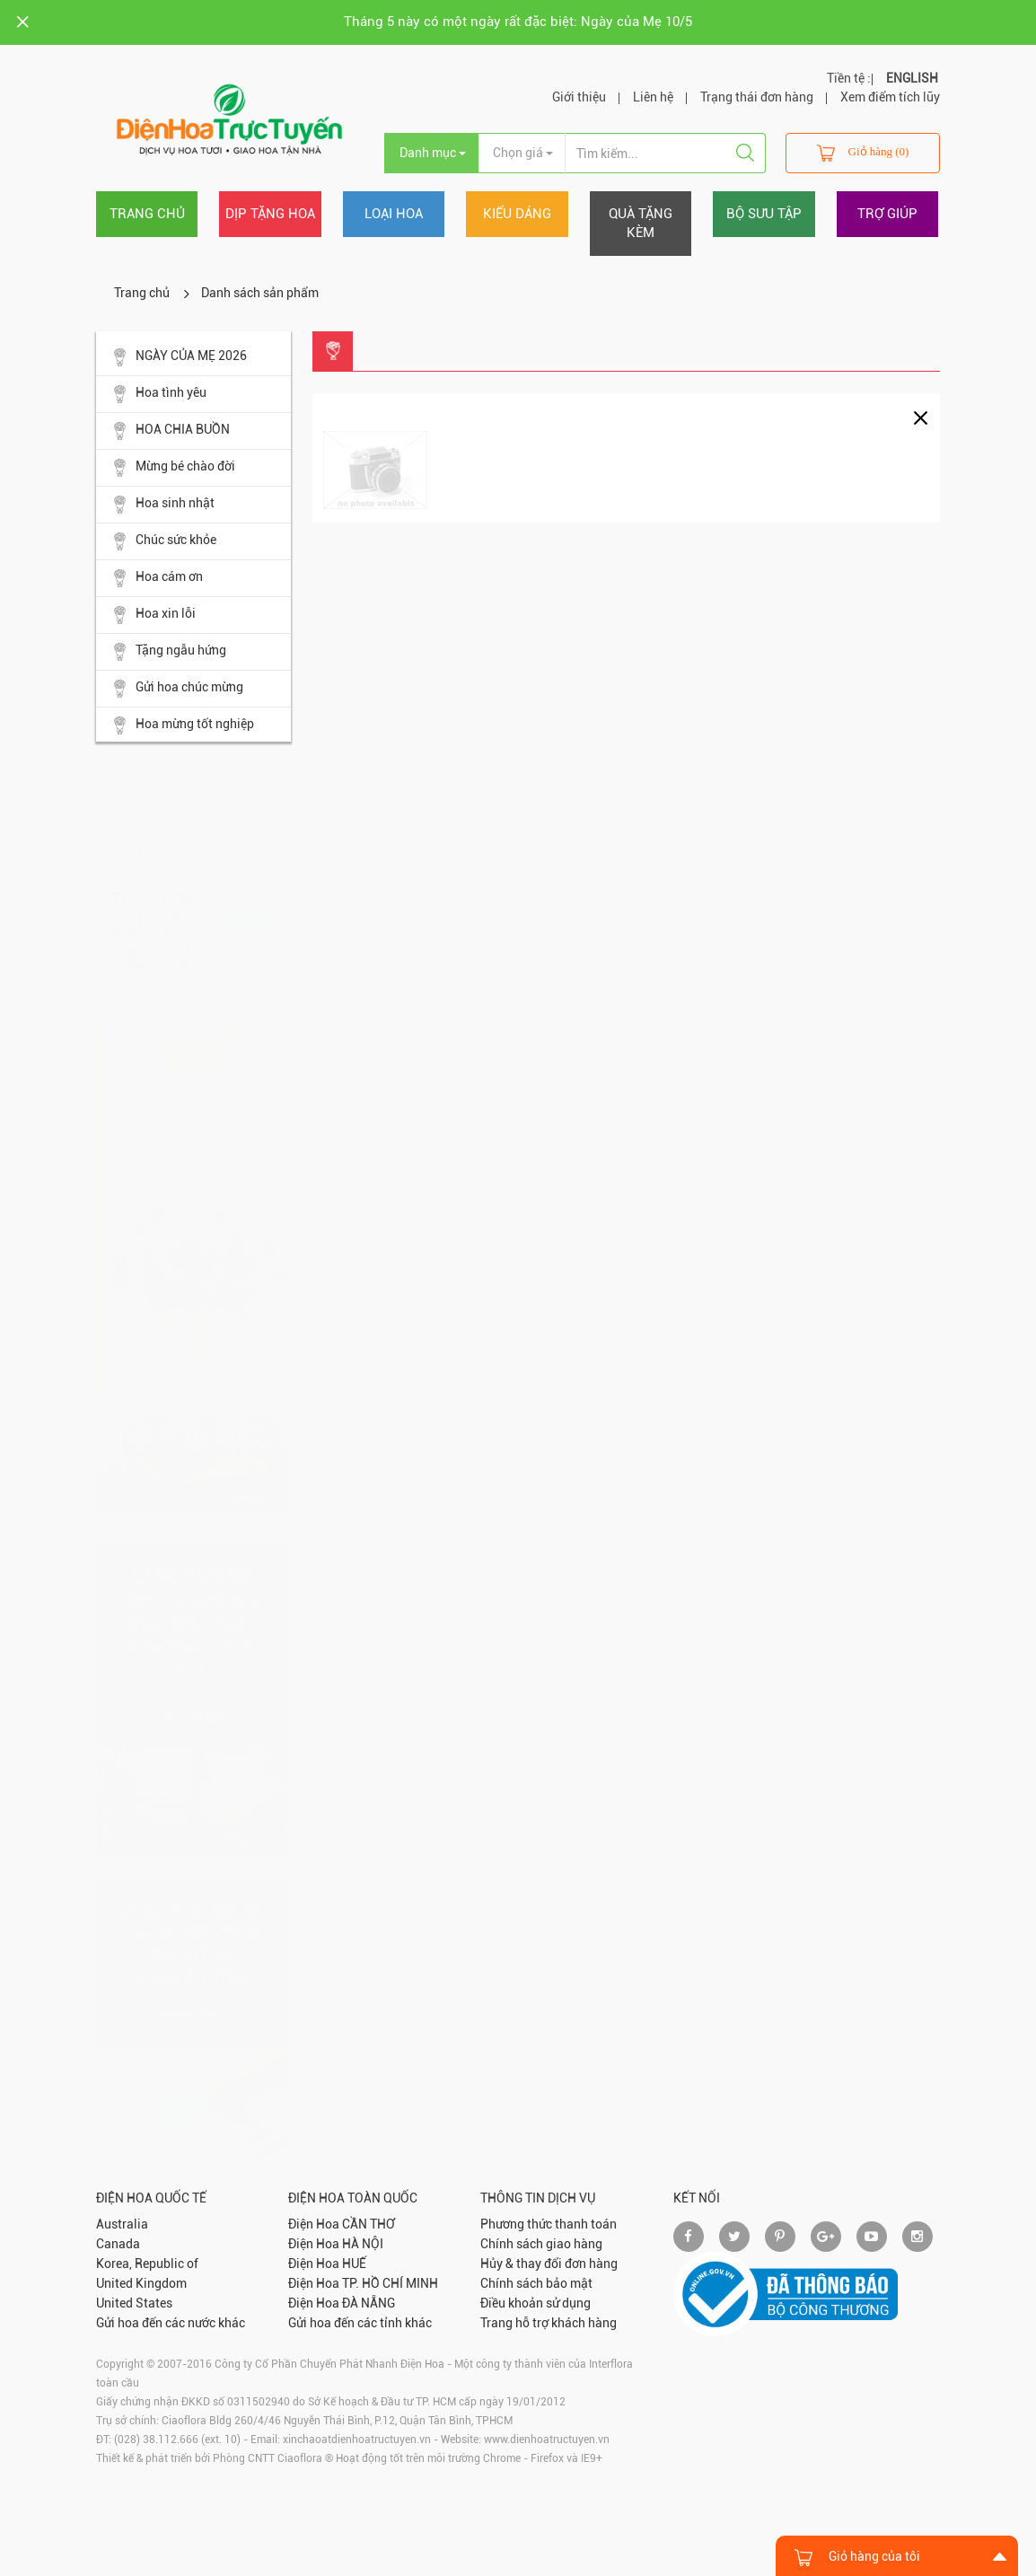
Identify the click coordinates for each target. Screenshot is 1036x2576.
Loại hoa (393, 214)
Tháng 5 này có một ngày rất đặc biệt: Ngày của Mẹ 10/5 (518, 21)
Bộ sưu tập (764, 214)
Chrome (502, 2458)
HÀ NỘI (362, 2244)
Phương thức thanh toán (548, 2224)
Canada (118, 2244)
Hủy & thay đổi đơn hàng (549, 2263)
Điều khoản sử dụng (535, 2303)
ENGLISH (912, 78)
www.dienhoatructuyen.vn (547, 2439)
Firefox (547, 2458)
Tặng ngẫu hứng (170, 652)
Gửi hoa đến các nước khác (170, 2323)
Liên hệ (653, 97)
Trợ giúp (887, 214)
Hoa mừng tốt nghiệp (184, 725)
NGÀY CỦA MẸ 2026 (180, 357)
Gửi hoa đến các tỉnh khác (360, 2323)
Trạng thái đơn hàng (756, 97)
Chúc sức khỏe (165, 541)
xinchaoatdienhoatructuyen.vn (357, 2439)
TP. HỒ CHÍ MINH (390, 2283)
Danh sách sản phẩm (260, 293)
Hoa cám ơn (158, 578)
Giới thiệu (579, 97)
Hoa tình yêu (160, 394)
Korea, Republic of (147, 2263)
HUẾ (354, 2263)
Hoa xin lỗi (155, 615)
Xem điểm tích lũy (890, 97)
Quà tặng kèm (640, 223)
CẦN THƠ (368, 2224)
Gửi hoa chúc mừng (178, 689)
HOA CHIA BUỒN (172, 431)
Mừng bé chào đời (174, 468)
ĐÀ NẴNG (368, 2303)
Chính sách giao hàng (541, 2244)
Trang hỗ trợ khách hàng (548, 2323)
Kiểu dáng (517, 214)
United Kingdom (141, 2283)
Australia (122, 2224)
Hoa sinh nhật (164, 505)
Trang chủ (147, 214)
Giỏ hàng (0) (863, 153)
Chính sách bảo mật (536, 2283)
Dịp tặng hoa (270, 214)
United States (134, 2303)
